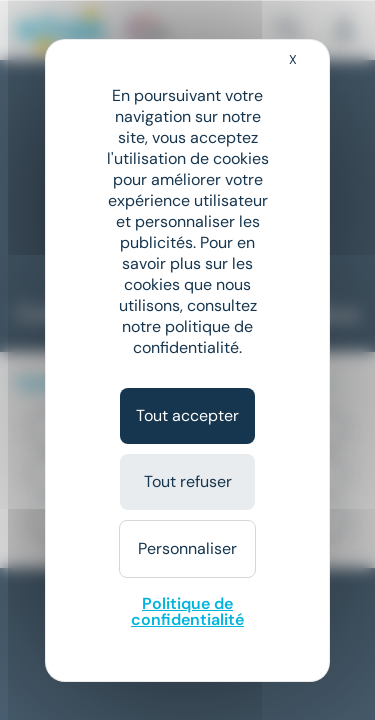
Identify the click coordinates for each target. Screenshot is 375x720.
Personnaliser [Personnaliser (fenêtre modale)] (187, 548)
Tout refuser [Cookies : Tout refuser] (188, 481)
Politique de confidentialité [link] (187, 611)
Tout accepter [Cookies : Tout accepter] (187, 415)
